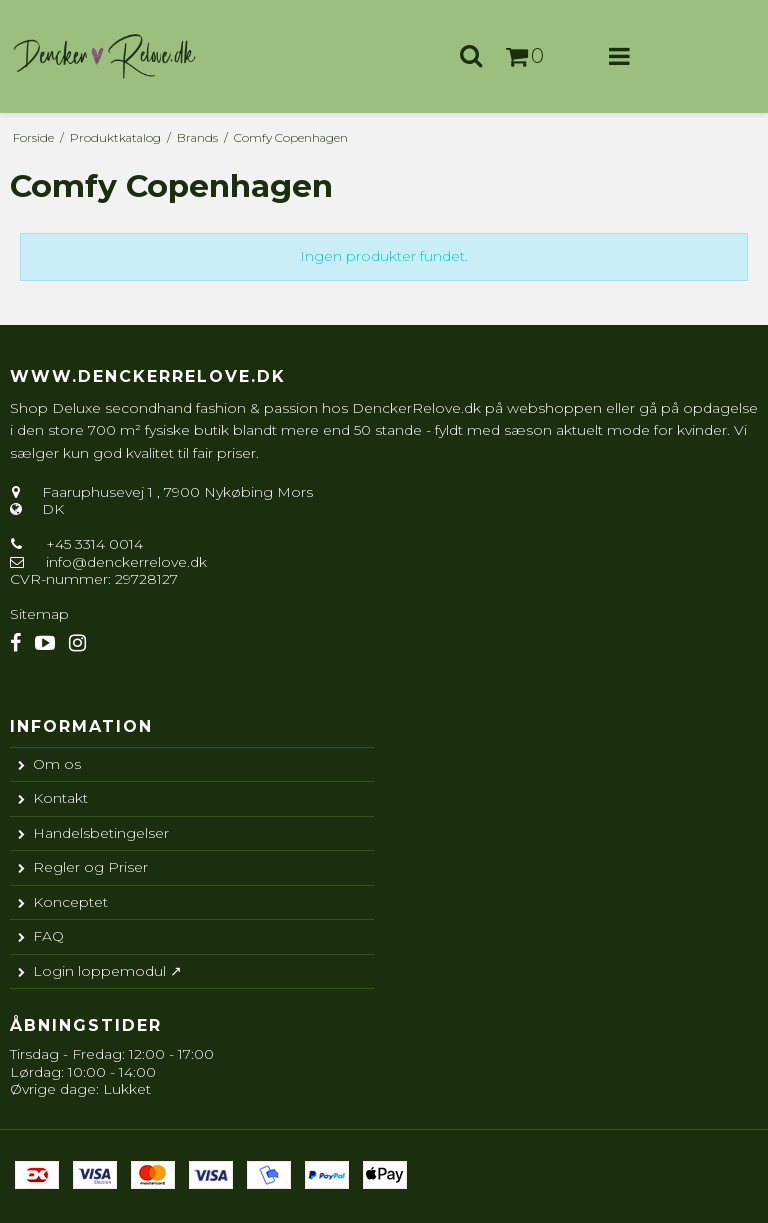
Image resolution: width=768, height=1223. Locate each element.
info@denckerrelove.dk (126, 562)
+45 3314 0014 (92, 544)
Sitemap (39, 614)
